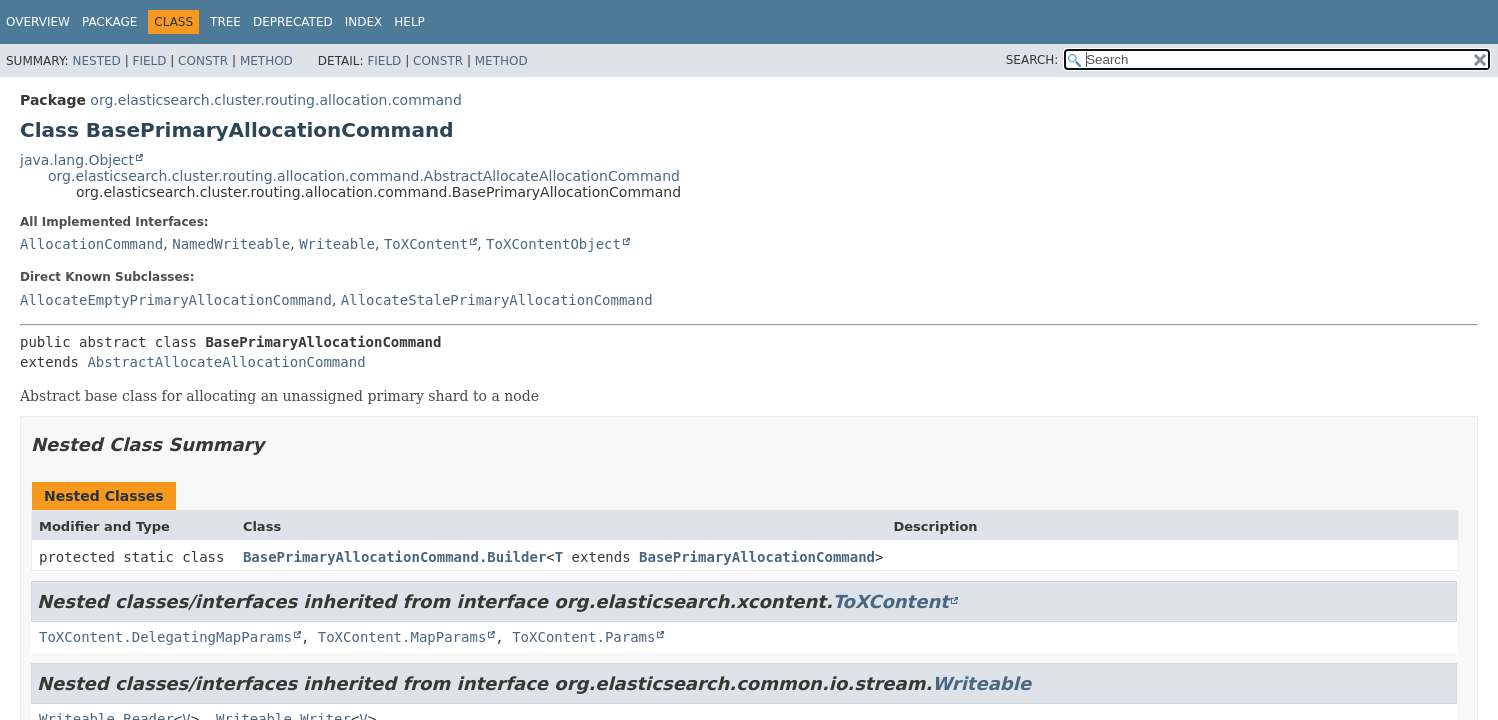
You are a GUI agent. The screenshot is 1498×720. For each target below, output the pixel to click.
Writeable (337, 244)
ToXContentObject (553, 244)
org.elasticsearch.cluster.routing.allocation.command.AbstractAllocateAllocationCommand (364, 176)
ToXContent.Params (583, 637)
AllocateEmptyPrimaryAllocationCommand (176, 300)
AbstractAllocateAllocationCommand (226, 362)
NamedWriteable (231, 244)
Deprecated (293, 22)
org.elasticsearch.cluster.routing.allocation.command (275, 100)
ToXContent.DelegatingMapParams (165, 637)
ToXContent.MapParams (402, 637)
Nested (96, 61)
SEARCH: (1032, 60)
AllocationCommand (91, 244)
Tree (225, 22)
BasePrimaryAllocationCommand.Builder (394, 557)
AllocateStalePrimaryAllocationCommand (497, 300)
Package (109, 22)
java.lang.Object (77, 160)
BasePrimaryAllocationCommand (757, 557)
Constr (203, 61)
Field (149, 61)
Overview (38, 22)
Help (409, 22)
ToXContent (426, 244)
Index (364, 22)
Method (266, 61)
